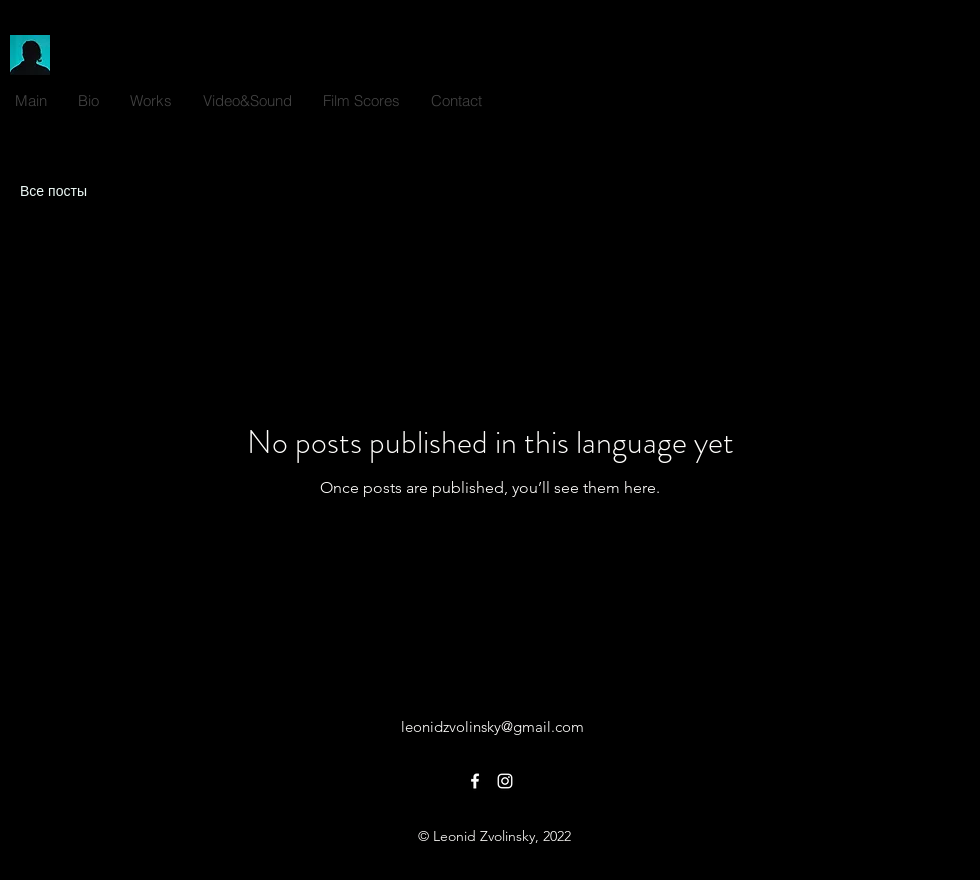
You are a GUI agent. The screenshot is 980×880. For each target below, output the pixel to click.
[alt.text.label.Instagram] (960, 96)
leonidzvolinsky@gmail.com (492, 726)
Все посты (53, 191)
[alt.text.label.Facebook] (930, 96)
